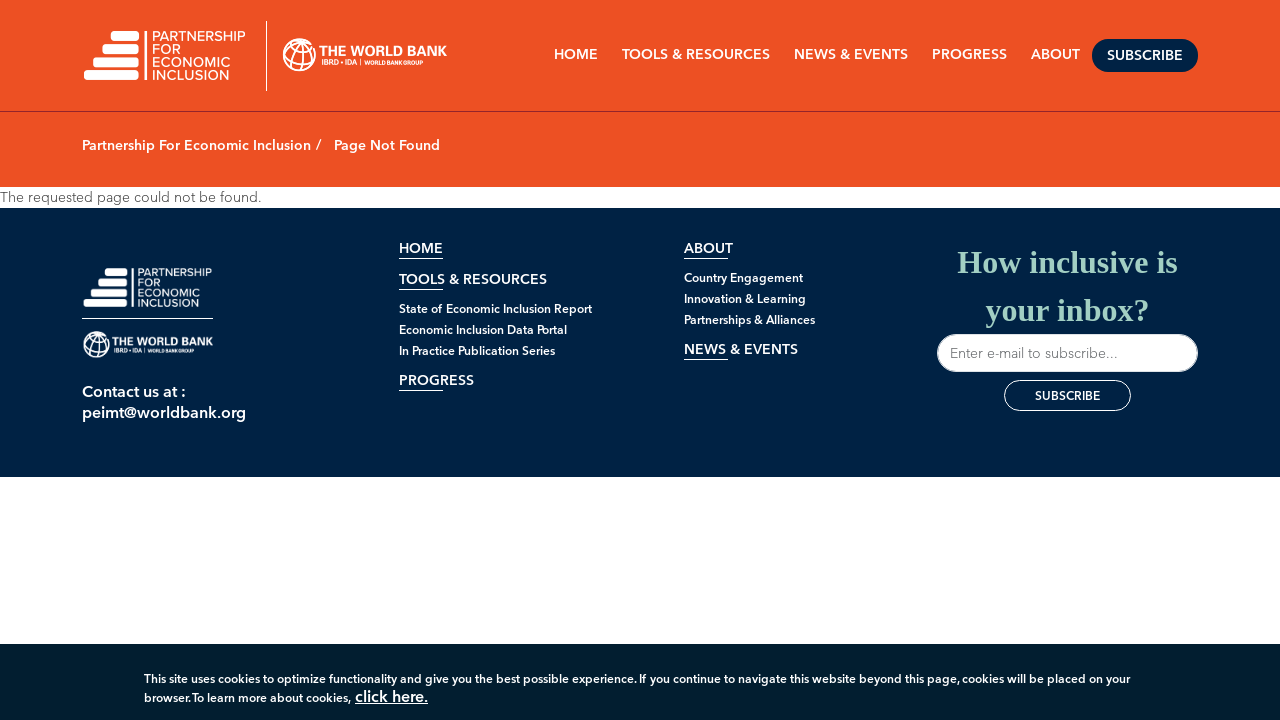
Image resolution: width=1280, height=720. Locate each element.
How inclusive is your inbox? (1067, 308)
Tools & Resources (696, 54)
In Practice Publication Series (477, 350)
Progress (436, 380)
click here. (391, 701)
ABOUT (1055, 54)
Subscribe (1145, 55)
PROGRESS (969, 54)
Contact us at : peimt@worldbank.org (147, 402)
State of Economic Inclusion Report (495, 308)
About (708, 248)
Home (576, 54)
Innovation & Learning (745, 298)
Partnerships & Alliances (749, 319)
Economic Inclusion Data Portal (483, 329)
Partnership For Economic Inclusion (196, 145)
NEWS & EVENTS (851, 54)
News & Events (741, 349)
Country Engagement (743, 277)
